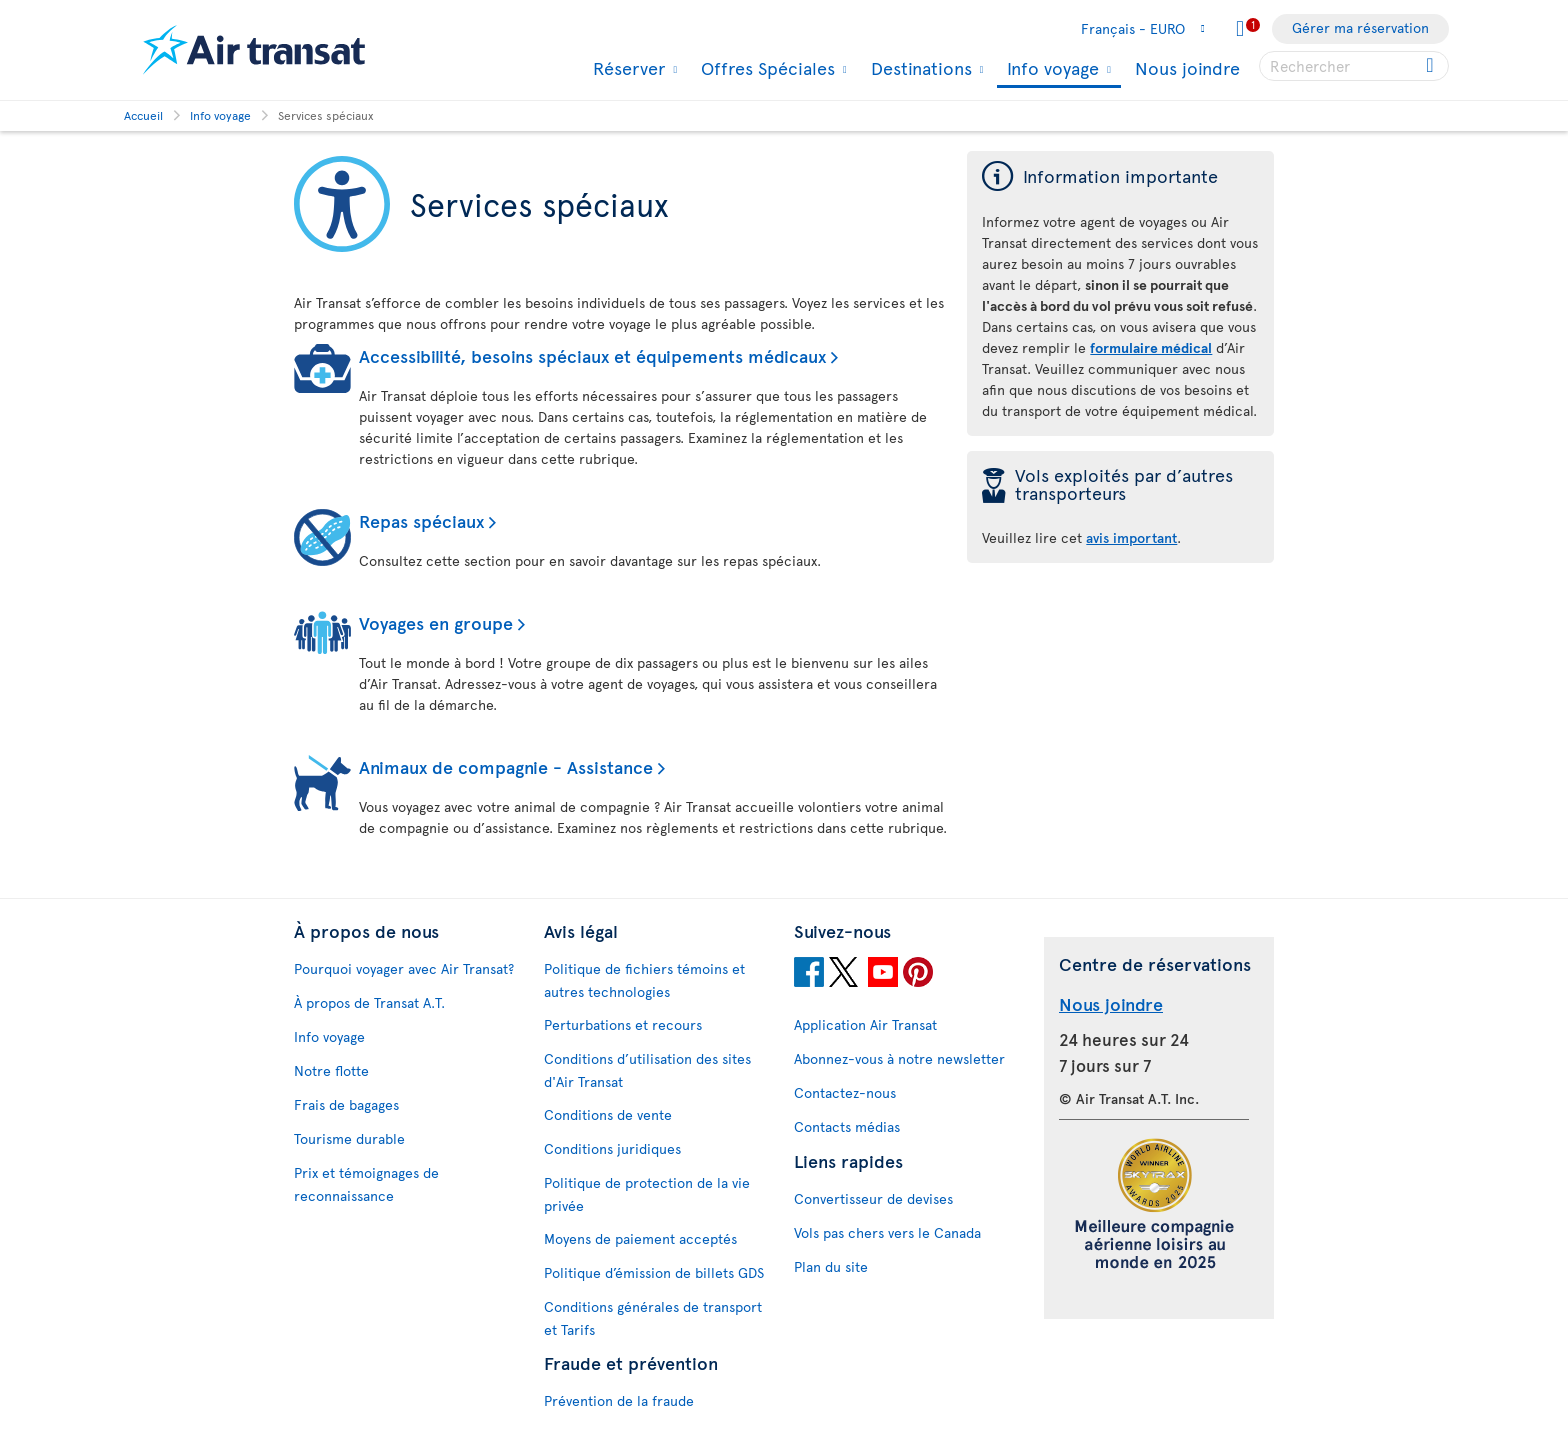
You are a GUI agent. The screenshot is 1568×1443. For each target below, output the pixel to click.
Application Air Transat (865, 1024)
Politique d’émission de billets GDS (654, 1272)
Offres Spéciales (765, 68)
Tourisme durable (349, 1138)
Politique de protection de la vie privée (647, 1194)
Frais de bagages (346, 1104)
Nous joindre (1187, 67)
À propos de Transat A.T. (369, 1002)
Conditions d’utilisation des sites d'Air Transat (647, 1070)
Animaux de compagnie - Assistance (506, 766)
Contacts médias (847, 1126)
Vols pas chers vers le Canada (887, 1232)
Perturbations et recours (623, 1024)
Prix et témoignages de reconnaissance (366, 1184)
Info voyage (1050, 69)
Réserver (626, 68)
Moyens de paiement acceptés (640, 1238)
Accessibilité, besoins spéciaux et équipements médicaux (592, 355)
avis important (1131, 537)
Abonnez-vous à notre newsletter (899, 1058)
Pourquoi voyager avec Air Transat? (404, 968)
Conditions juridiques (612, 1148)
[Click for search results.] (1431, 66)
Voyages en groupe (436, 622)
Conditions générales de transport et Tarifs (653, 1318)
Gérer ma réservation (1360, 27)
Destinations (919, 68)
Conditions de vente (608, 1114)
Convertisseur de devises (873, 1198)
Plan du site (831, 1266)
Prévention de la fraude (619, 1400)
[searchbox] (1354, 66)
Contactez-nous (845, 1092)
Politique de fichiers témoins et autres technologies (644, 980)
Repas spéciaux (421, 520)
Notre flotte (331, 1070)
